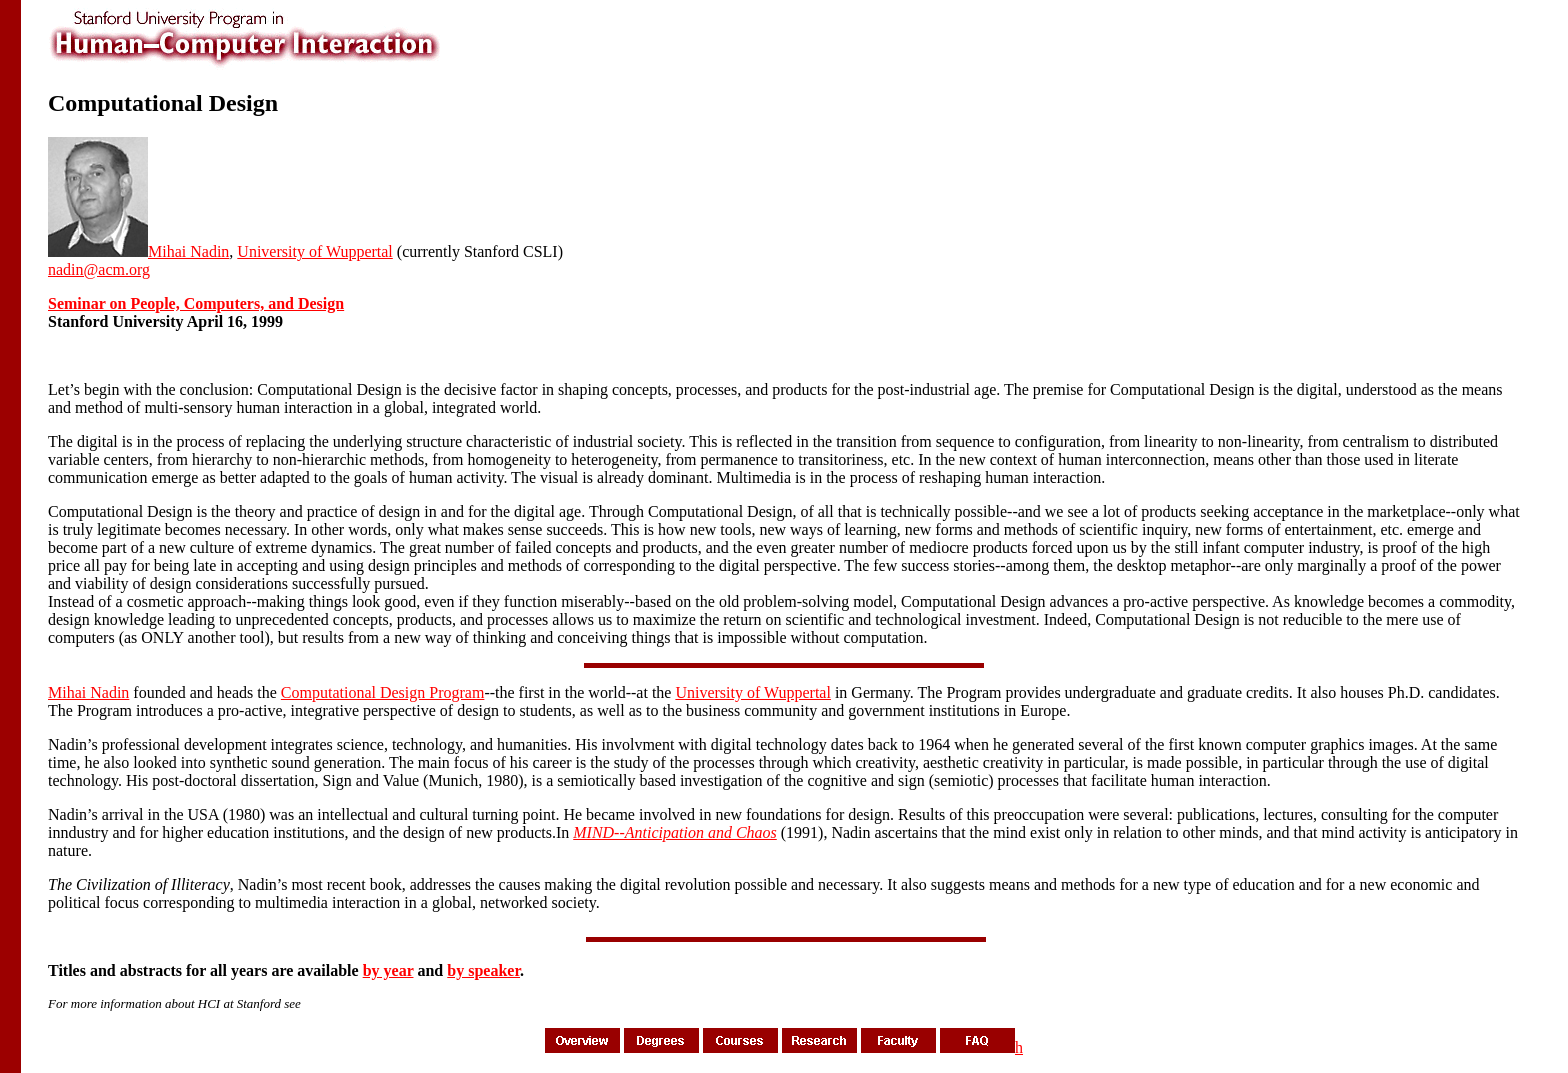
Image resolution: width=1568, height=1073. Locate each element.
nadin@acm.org (99, 269)
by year (388, 970)
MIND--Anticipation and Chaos (675, 832)
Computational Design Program (383, 692)
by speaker (483, 970)
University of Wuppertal (314, 251)
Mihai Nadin (188, 251)
